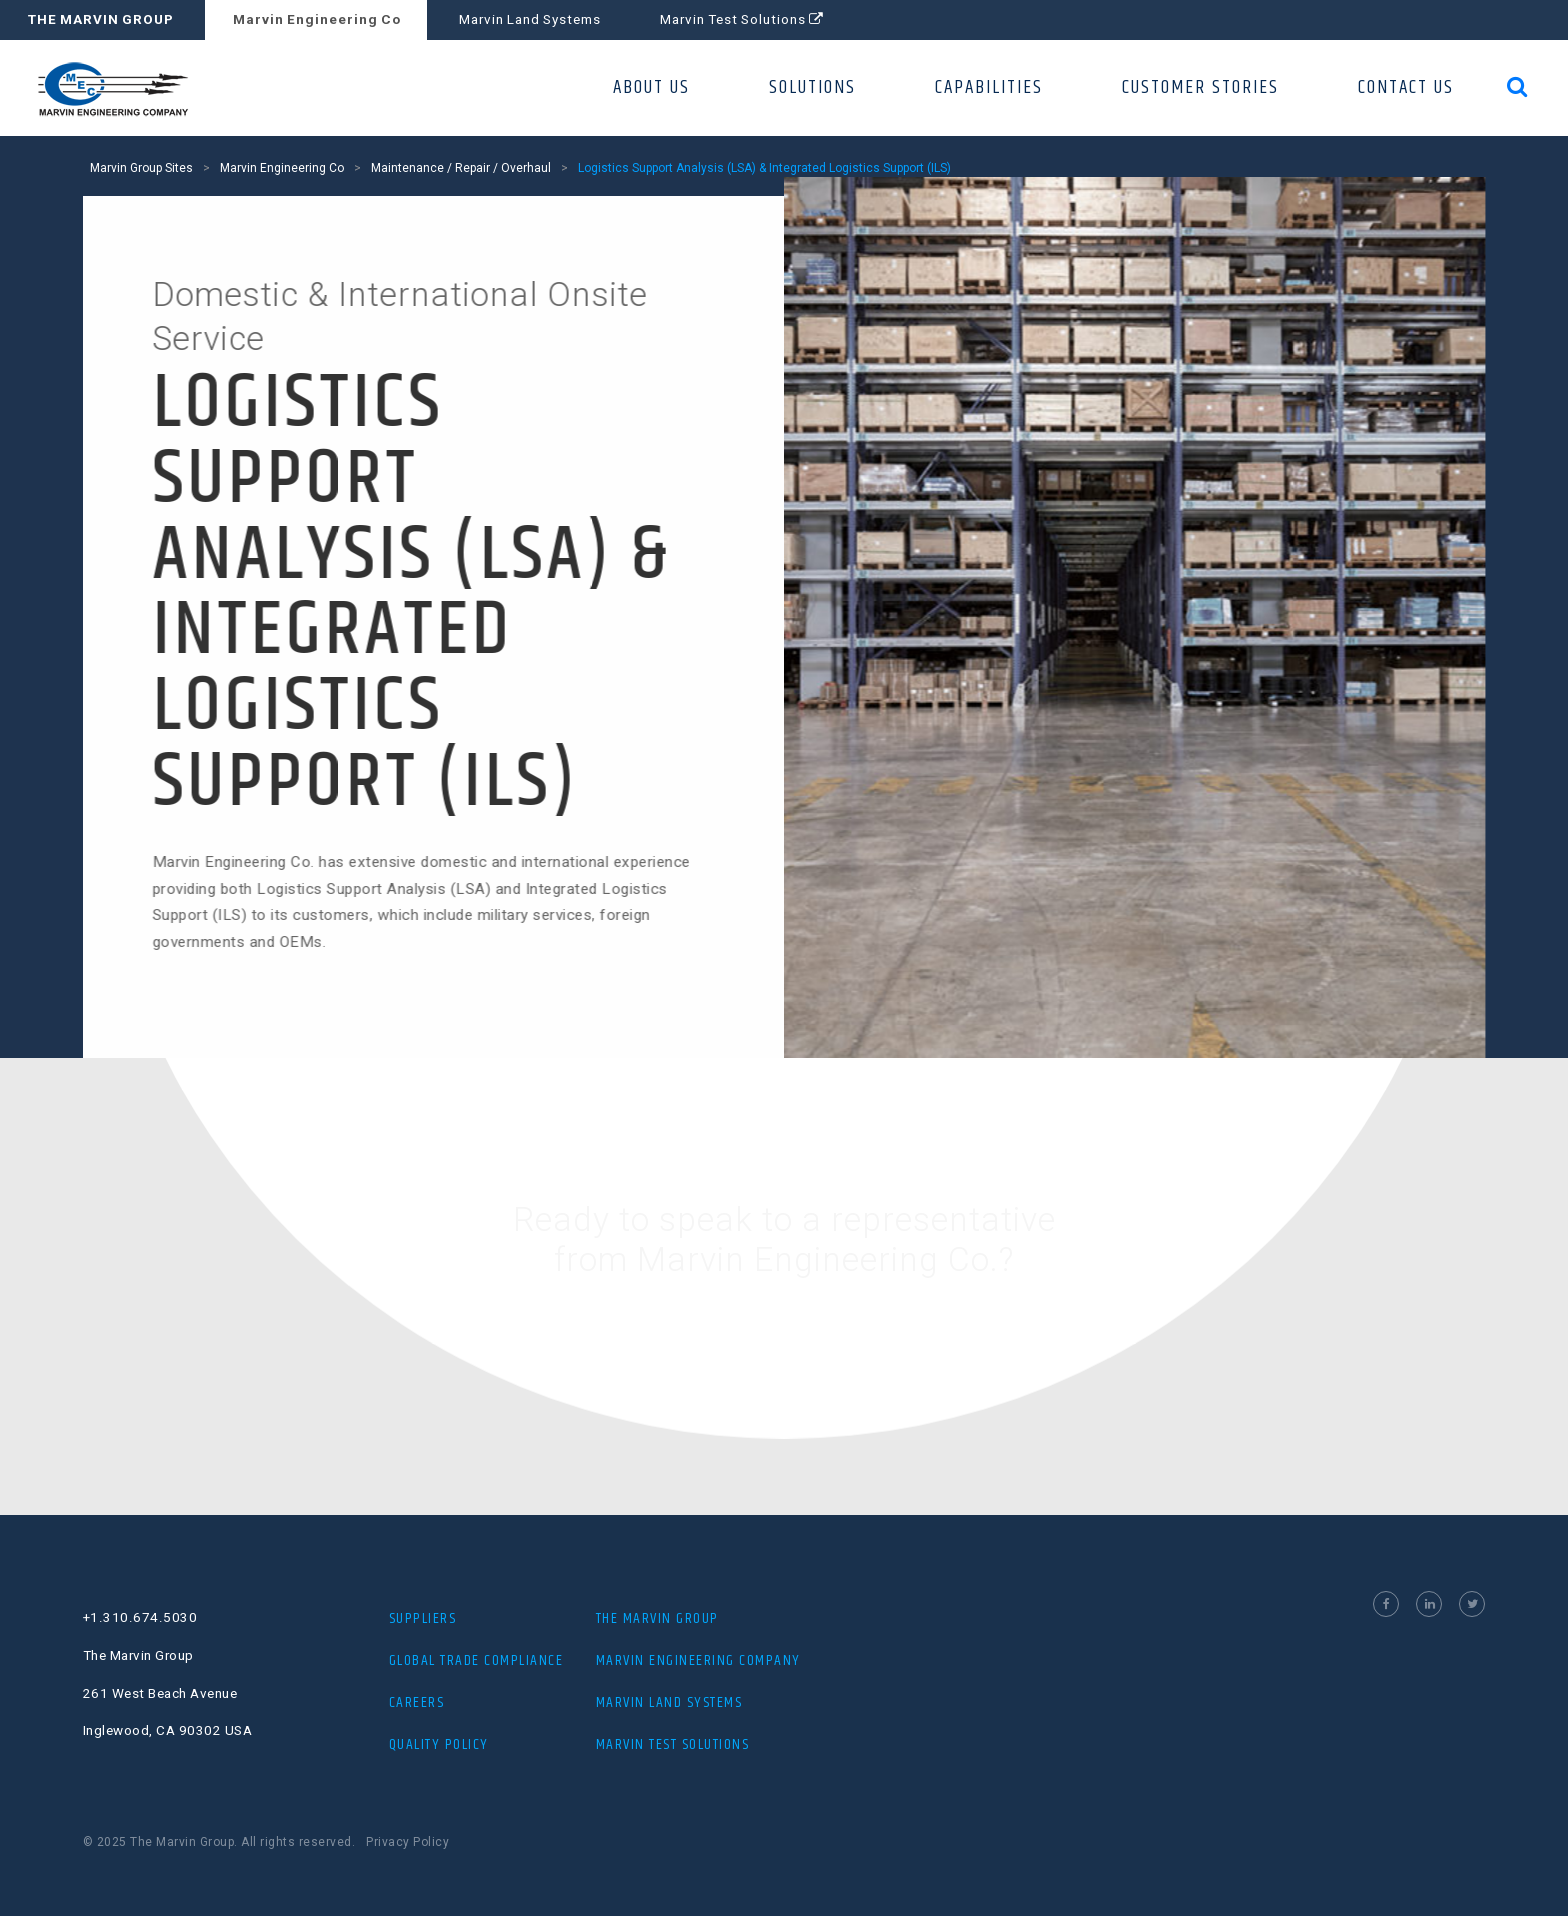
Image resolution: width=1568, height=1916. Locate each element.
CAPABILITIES (989, 87)
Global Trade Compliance (476, 1660)
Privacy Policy (407, 1842)
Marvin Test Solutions (741, 19)
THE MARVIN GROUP (101, 19)
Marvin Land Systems (530, 19)
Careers (417, 1702)
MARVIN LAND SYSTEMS (669, 1702)
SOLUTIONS (812, 87)
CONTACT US (1406, 87)
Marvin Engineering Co (317, 19)
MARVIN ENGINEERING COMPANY (698, 1660)
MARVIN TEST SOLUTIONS (673, 1744)
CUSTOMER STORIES (1200, 87)
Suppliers (423, 1618)
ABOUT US (651, 87)
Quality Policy (439, 1744)
